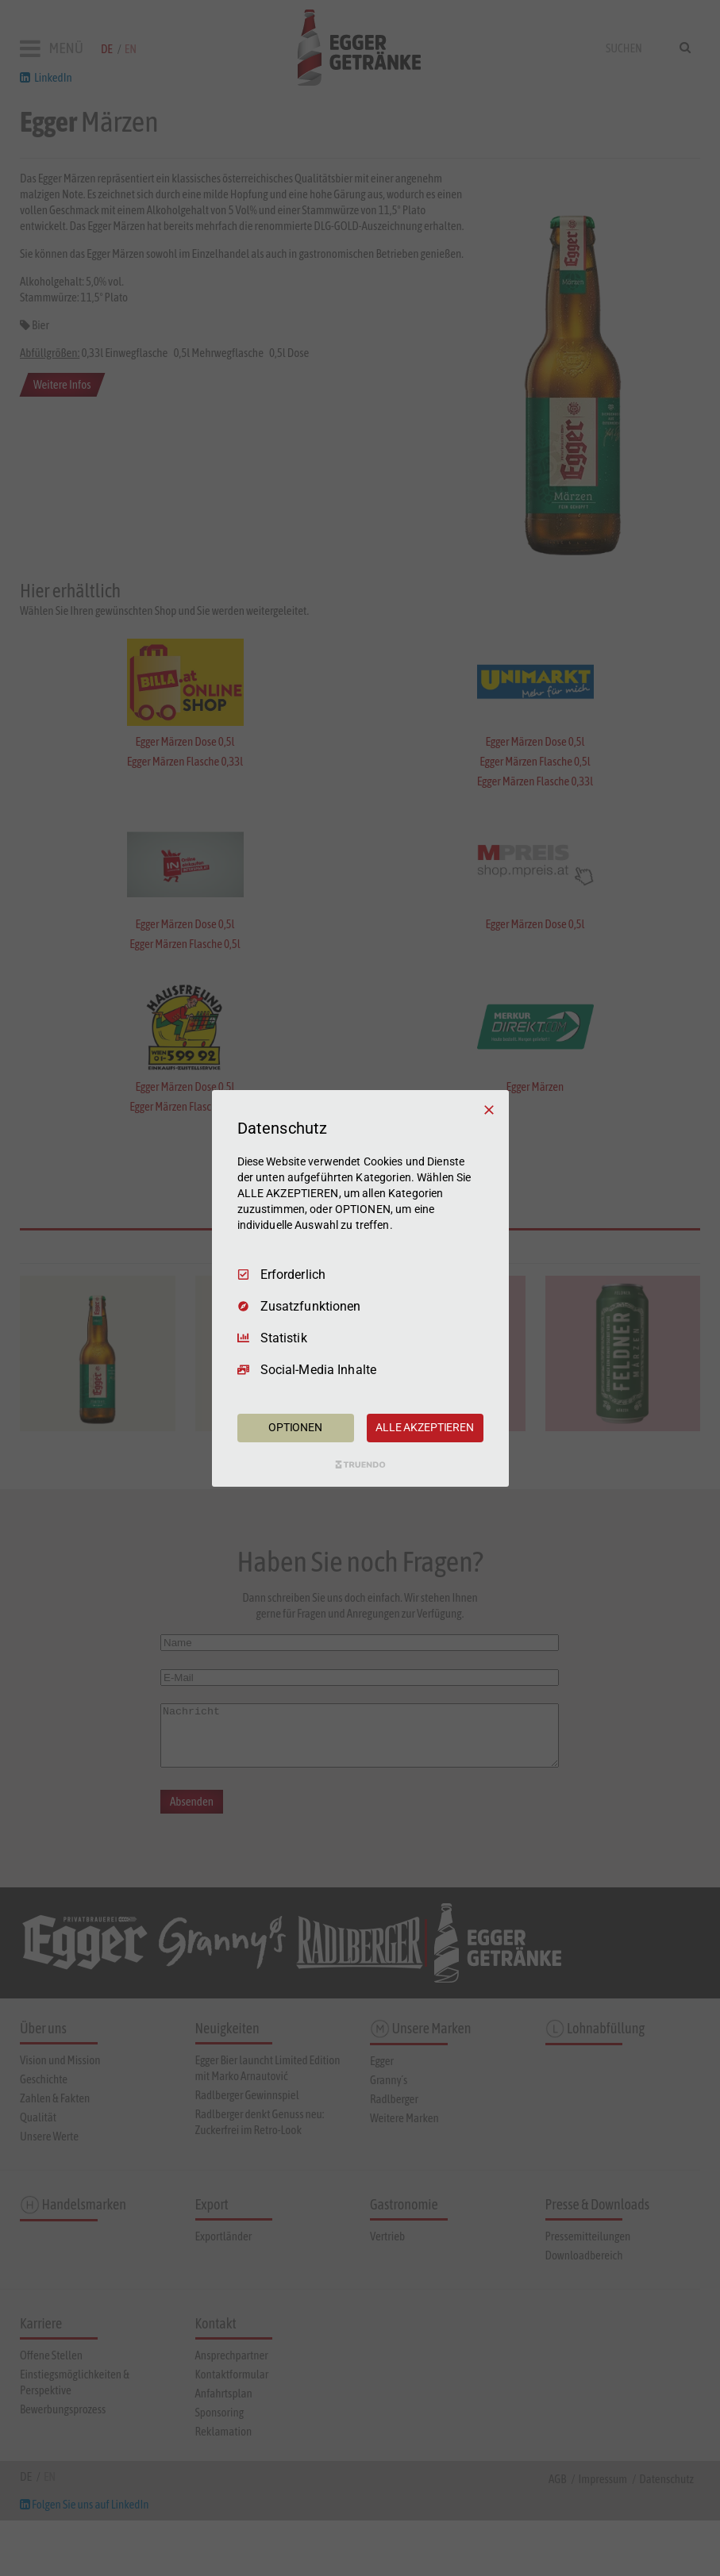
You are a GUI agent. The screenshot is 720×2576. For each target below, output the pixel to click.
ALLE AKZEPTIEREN (424, 1427)
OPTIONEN (295, 1427)
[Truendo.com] (360, 1464)
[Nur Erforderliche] (489, 1109)
